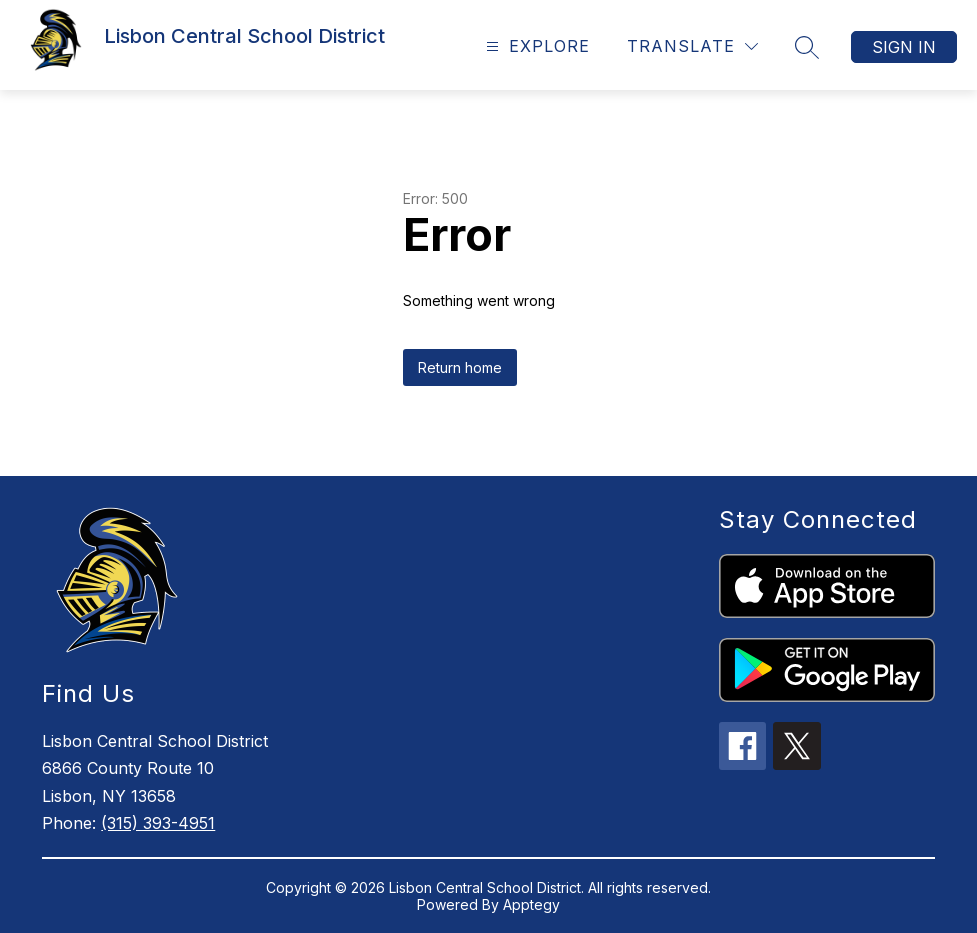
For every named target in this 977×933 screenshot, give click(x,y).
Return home (460, 367)
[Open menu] (535, 46)
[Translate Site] (692, 46)
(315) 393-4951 (158, 823)
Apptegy (531, 904)
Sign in (904, 47)
